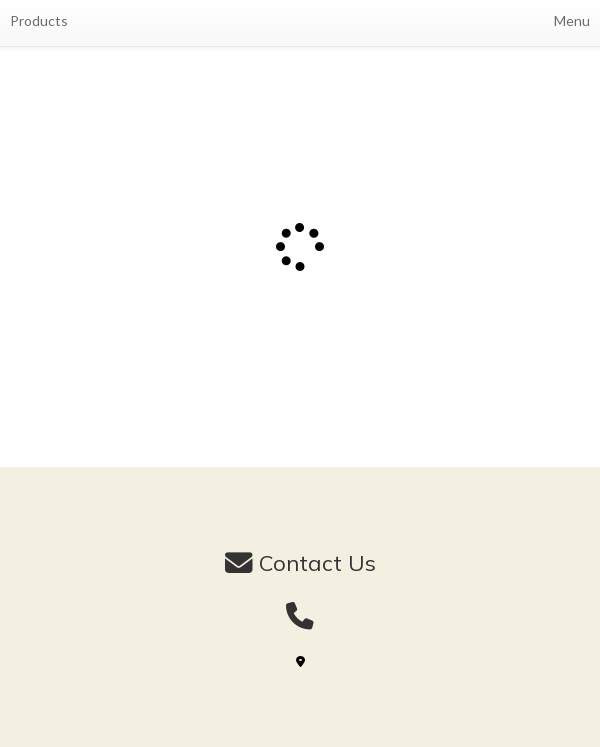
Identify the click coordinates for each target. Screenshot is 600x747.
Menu (572, 20)
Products (39, 20)
